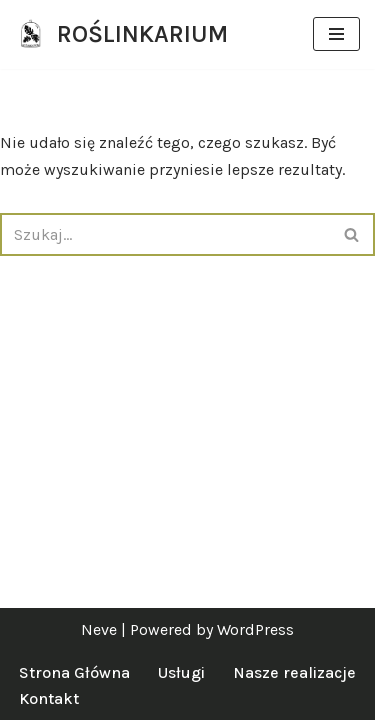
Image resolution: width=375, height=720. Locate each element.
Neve (99, 629)
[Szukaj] (165, 234)
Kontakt (49, 698)
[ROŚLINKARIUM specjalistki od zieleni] (121, 34)
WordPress (255, 629)
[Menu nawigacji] (336, 34)
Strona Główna (74, 672)
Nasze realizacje (294, 672)
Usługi (181, 672)
